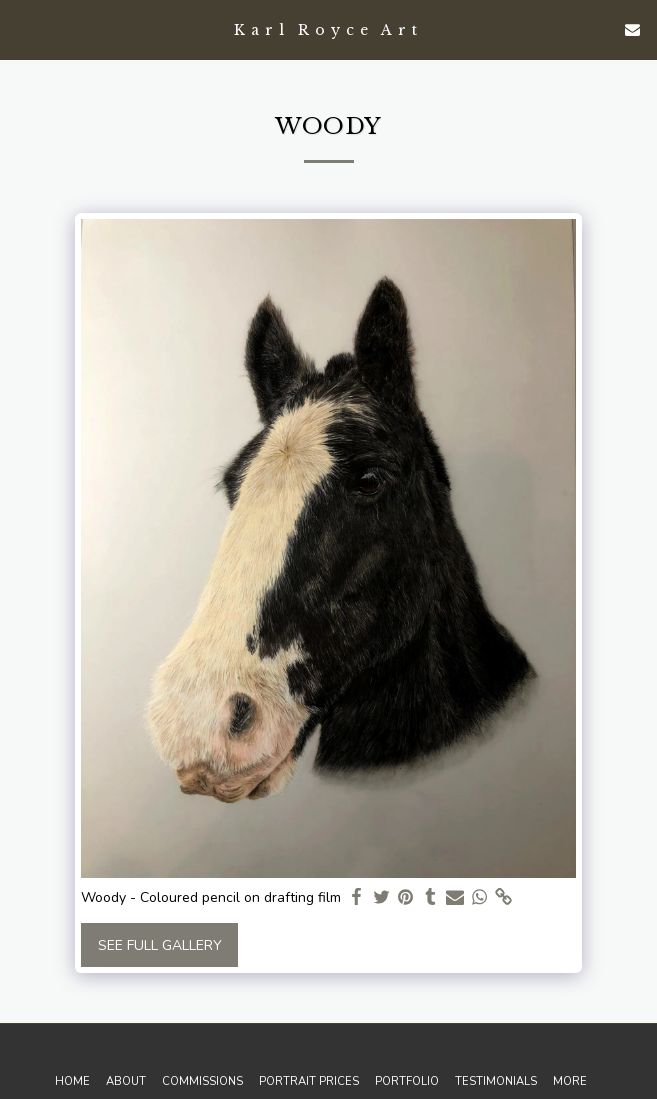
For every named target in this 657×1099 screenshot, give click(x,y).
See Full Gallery (160, 945)
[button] (22, 28)
